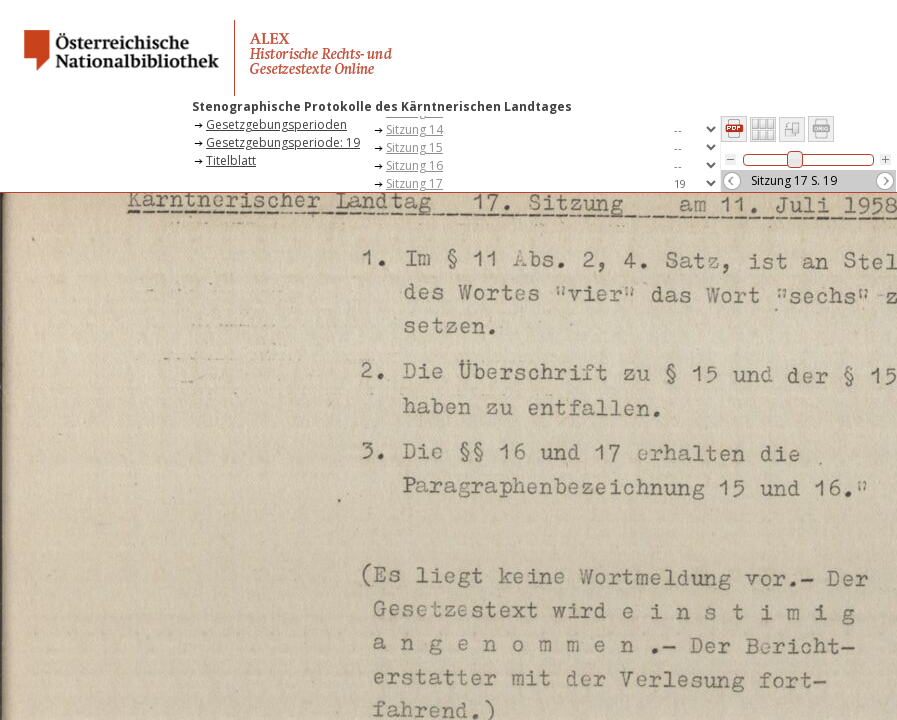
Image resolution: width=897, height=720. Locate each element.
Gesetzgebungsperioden (276, 124)
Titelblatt (231, 160)
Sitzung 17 (414, 183)
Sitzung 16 (414, 165)
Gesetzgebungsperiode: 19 (283, 142)
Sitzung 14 (414, 129)
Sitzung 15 (414, 147)
